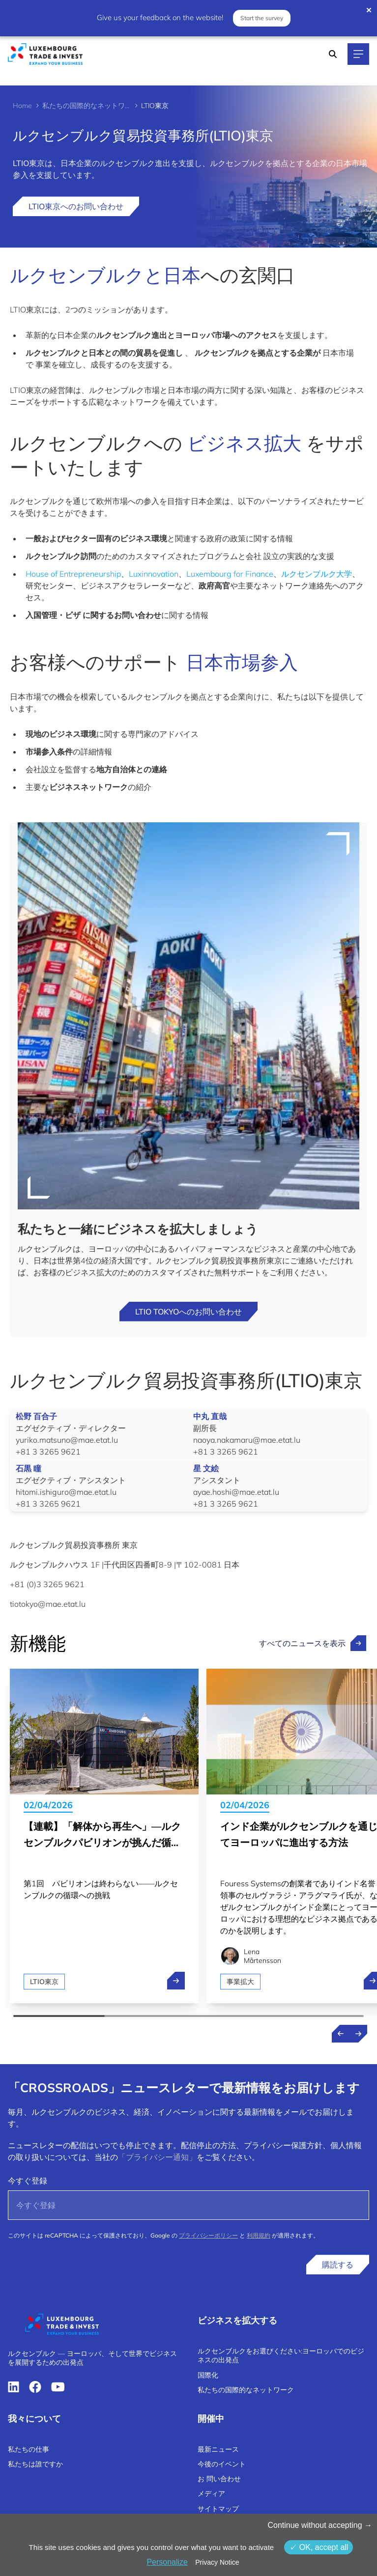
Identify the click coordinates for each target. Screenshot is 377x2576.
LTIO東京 (44, 1981)
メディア (211, 2493)
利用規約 (258, 2235)
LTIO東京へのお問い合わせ (76, 206)
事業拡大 (240, 1981)
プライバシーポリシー (208, 2235)
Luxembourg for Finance (229, 574)
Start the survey (261, 18)
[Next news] (358, 2034)
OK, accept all (318, 2547)
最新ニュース (218, 2449)
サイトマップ (218, 2508)
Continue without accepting (319, 2525)
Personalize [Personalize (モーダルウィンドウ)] (167, 2562)
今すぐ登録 (27, 2180)
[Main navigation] (358, 54)
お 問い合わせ (219, 2478)
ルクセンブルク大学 (316, 574)
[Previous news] (340, 2034)
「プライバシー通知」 (157, 2157)
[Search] (333, 54)
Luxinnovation (153, 574)
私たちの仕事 (28, 2449)
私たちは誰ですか (35, 2464)
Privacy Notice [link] (217, 2562)
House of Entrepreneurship (73, 574)
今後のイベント (222, 2464)
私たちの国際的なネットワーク (86, 105)
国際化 (208, 2375)
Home (22, 105)
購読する (337, 2264)
